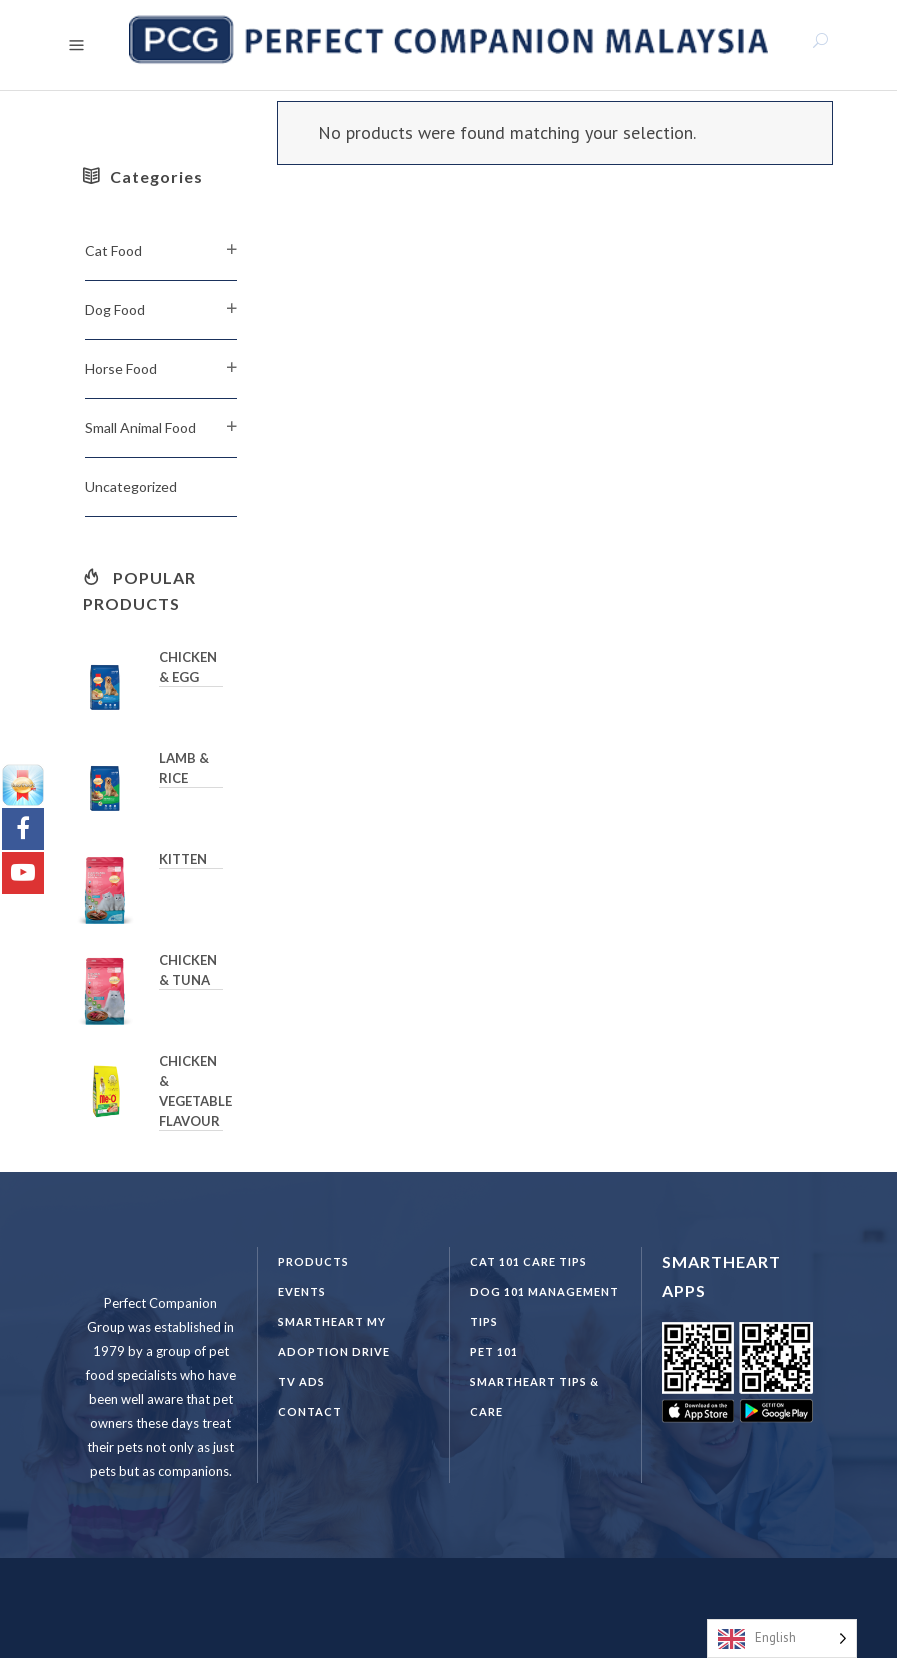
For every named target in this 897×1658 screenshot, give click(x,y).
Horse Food (121, 368)
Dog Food (115, 309)
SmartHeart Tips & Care (534, 1396)
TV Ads (301, 1381)
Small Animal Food (140, 427)
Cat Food (113, 250)
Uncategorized (131, 486)
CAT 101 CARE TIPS (528, 1261)
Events (302, 1291)
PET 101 (494, 1351)
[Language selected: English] (782, 1638)
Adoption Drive (334, 1351)
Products (313, 1261)
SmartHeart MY (332, 1321)
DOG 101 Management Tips (544, 1306)
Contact (310, 1411)
